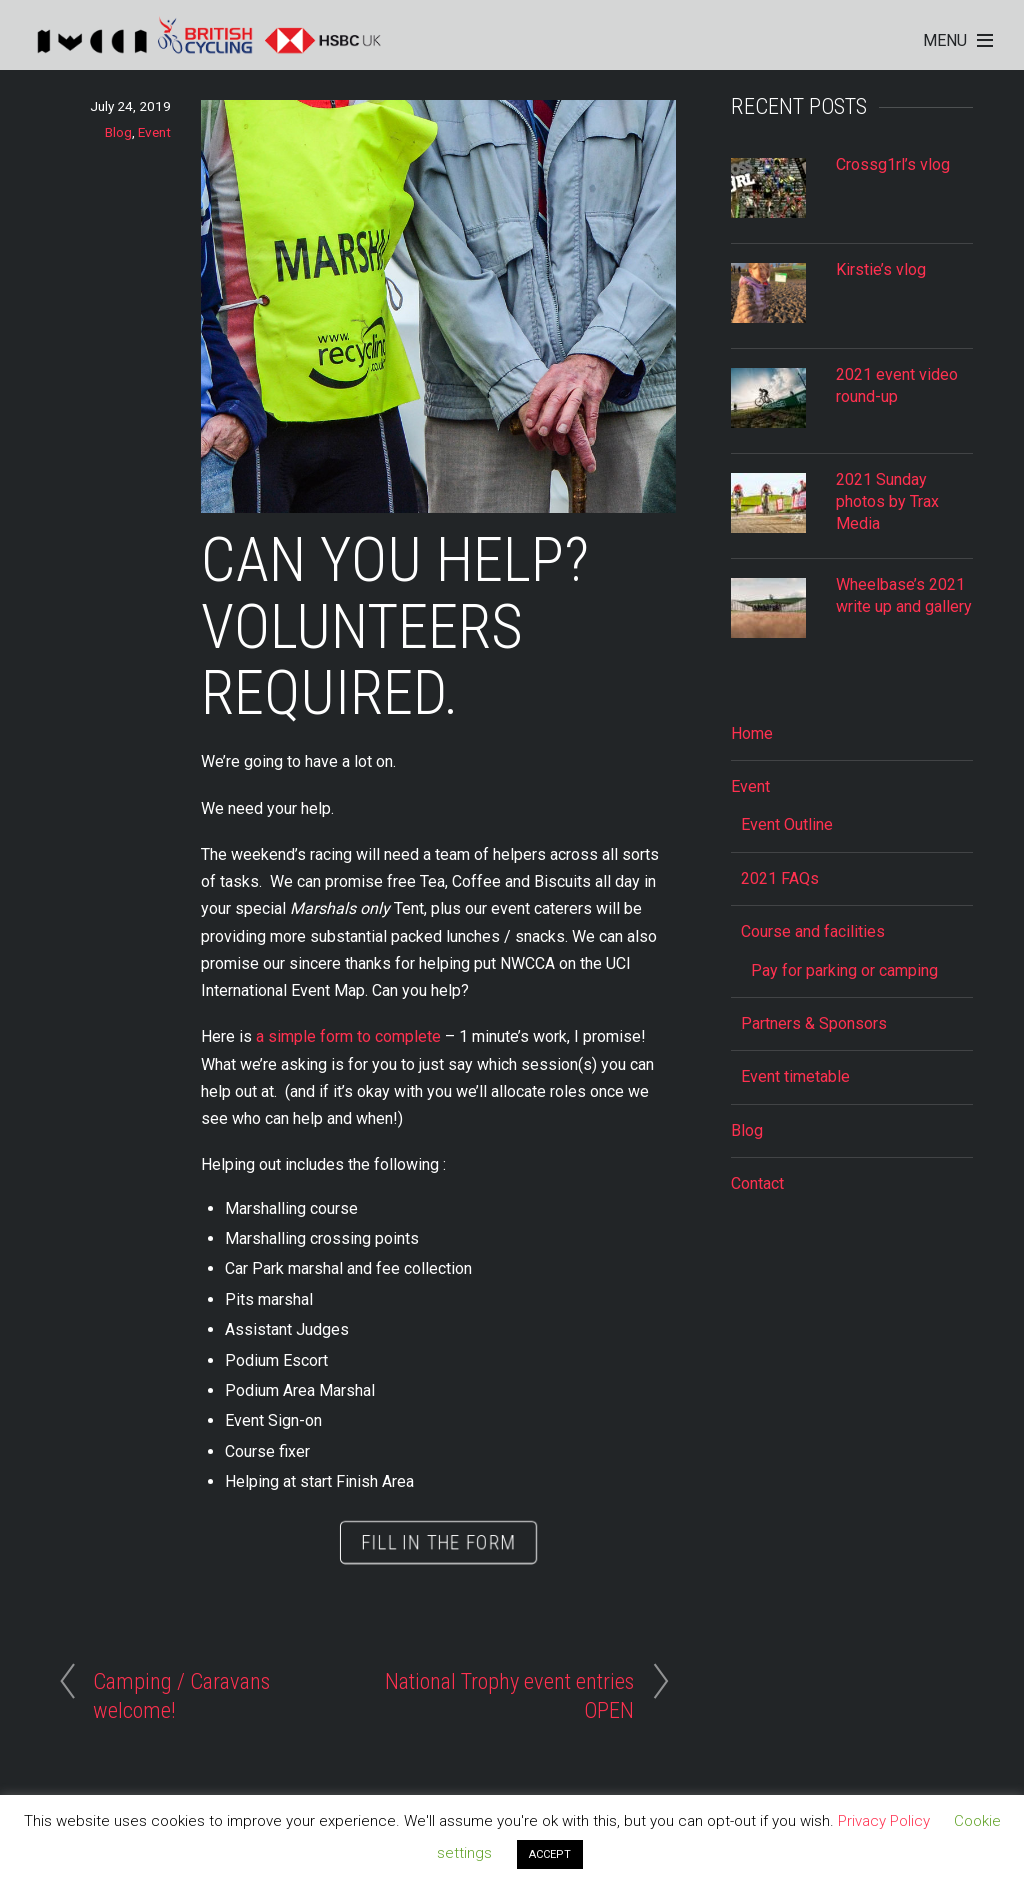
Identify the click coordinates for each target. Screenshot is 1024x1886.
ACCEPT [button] (550, 1854)
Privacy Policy (884, 1821)
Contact (757, 1183)
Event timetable (795, 1076)
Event (154, 132)
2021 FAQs (780, 878)
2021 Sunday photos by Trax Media (887, 502)
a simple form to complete (348, 1036)
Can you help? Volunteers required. (395, 627)
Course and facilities (813, 931)
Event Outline (787, 824)
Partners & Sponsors (814, 1023)
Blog (118, 132)
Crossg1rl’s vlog (893, 164)
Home (752, 733)
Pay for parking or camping (844, 970)
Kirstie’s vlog (881, 269)
